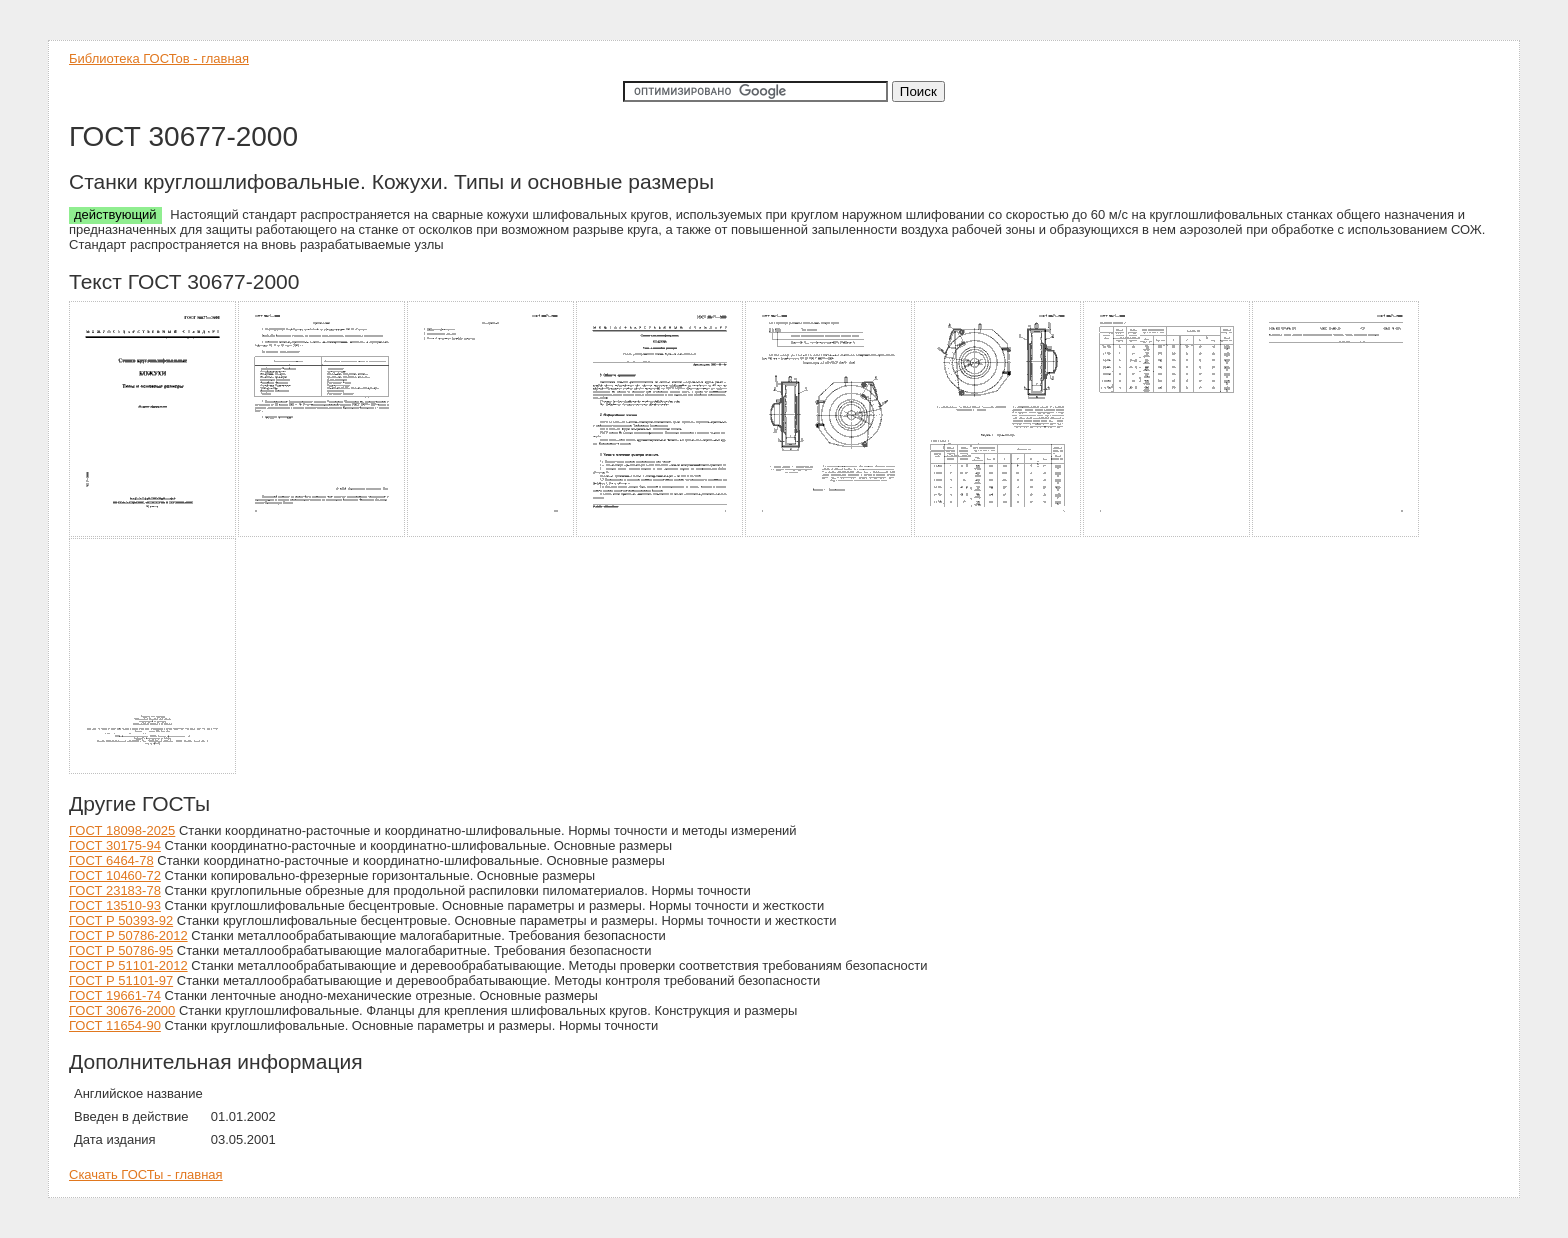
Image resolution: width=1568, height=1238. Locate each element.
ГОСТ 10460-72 (115, 875)
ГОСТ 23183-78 (115, 890)
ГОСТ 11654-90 (115, 1025)
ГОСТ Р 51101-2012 (128, 965)
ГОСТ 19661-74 (115, 995)
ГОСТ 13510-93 (115, 905)
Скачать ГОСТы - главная (146, 1174)
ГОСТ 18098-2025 (122, 830)
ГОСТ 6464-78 (111, 860)
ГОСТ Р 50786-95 (121, 950)
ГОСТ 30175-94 (115, 845)
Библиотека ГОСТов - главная (159, 58)
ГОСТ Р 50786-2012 (128, 935)
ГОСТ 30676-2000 (122, 1010)
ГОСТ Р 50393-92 (121, 920)
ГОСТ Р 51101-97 (121, 980)
